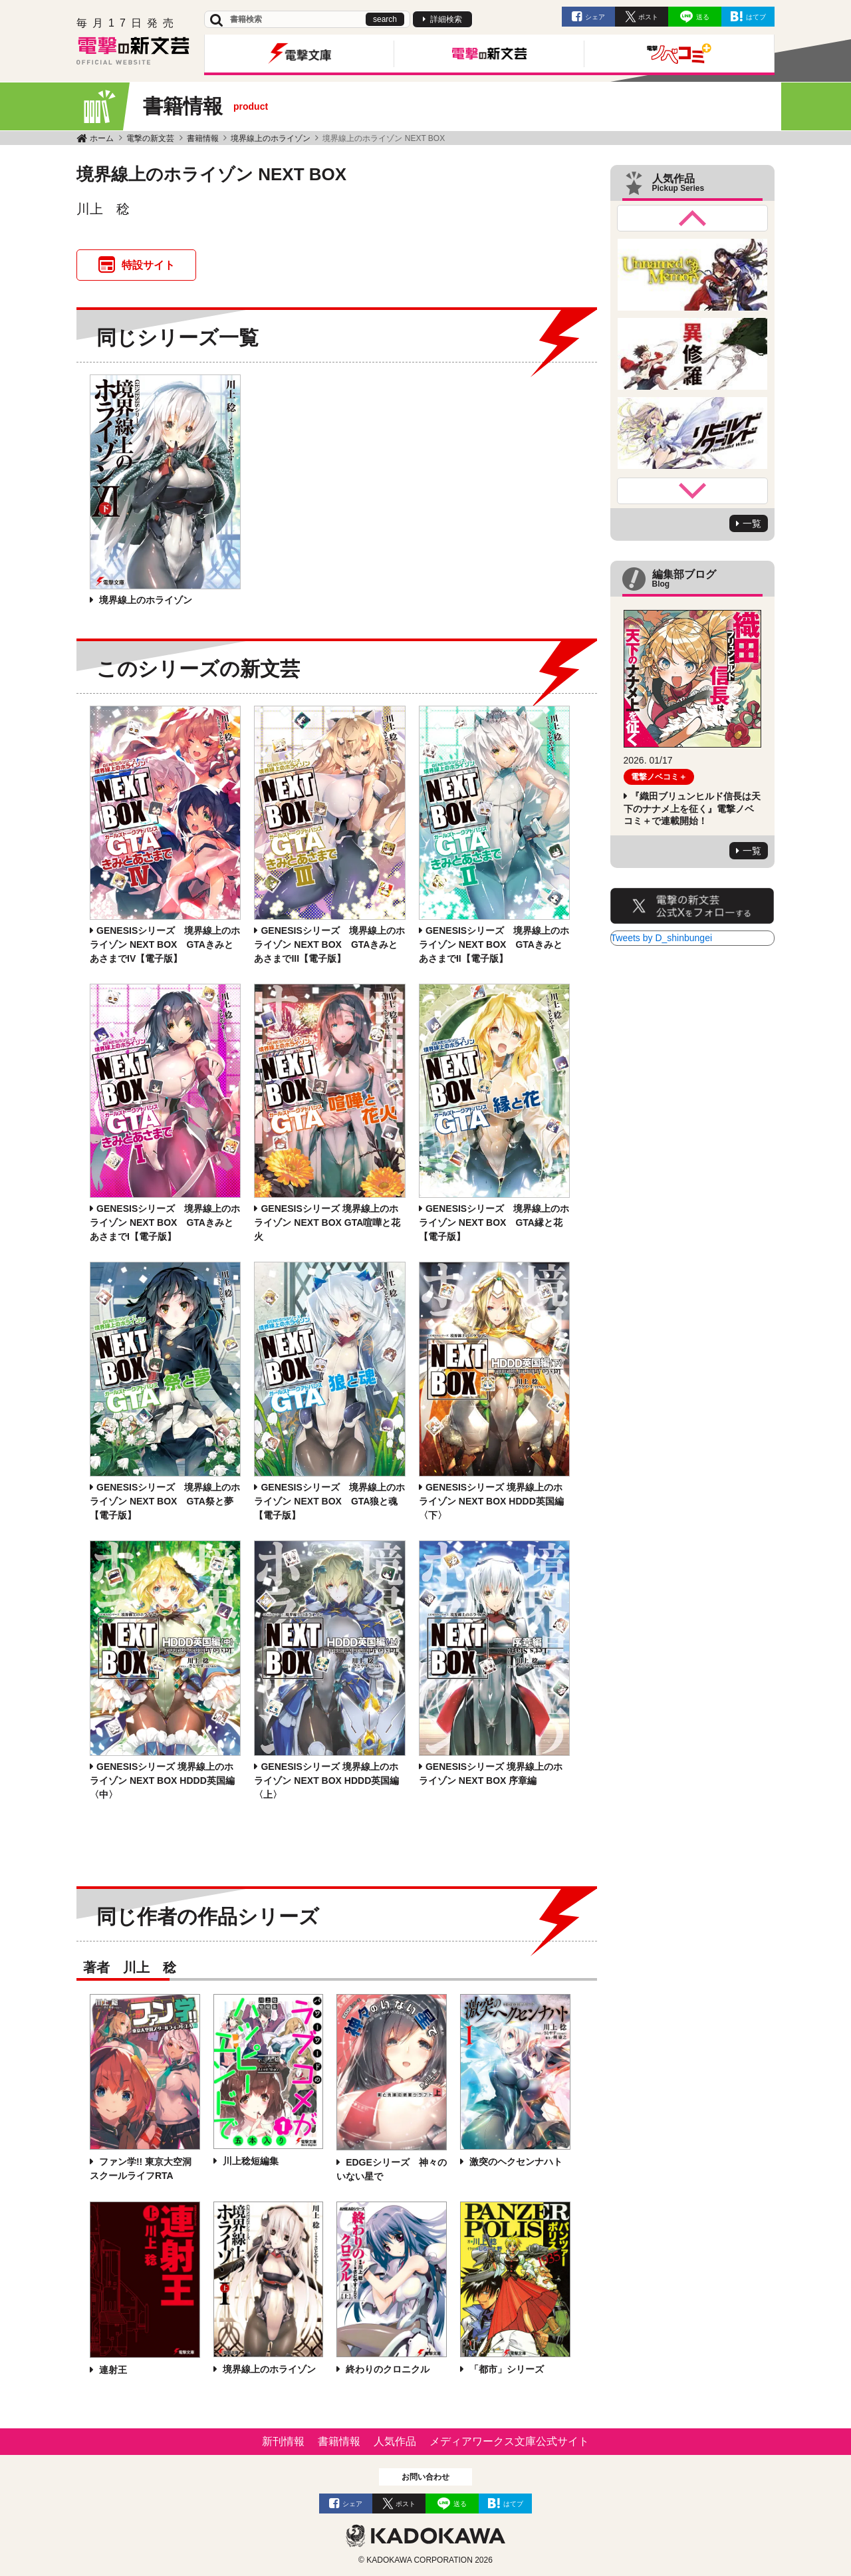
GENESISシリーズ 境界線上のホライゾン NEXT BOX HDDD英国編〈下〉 (491, 1501)
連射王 (111, 2369)
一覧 (752, 523)
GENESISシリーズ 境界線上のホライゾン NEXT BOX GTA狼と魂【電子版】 (329, 1501)
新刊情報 (283, 2441)
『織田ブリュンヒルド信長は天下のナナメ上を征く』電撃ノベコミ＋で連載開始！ (692, 808)
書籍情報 (203, 138)
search (385, 19)
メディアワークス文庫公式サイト (509, 2441)
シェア (595, 17)
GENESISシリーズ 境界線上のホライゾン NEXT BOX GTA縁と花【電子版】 (494, 1222)
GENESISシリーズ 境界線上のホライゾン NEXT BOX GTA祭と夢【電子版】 (165, 1501)
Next (693, 491)
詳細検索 (446, 19)
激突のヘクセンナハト (514, 2161)
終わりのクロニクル (386, 2369)
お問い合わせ (425, 2477)
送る (702, 17)
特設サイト (148, 265)
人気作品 (395, 2441)
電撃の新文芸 (150, 138)
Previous (693, 218)
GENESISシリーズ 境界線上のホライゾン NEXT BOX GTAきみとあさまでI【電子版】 (165, 1222)
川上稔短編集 (249, 2161)
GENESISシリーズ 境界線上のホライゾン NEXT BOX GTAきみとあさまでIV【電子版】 (165, 944)
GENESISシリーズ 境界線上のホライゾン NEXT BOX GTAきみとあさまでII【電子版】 (494, 944)
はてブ (756, 17)
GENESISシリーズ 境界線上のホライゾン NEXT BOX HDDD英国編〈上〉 (326, 1780)
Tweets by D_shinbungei (662, 937)
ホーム (102, 138)
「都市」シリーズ (505, 2369)
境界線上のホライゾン (270, 138)
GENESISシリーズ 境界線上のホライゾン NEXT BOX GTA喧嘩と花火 (327, 1222)
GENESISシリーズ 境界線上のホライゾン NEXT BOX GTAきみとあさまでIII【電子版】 (329, 944)
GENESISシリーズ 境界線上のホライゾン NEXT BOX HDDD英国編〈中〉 (162, 1780)
